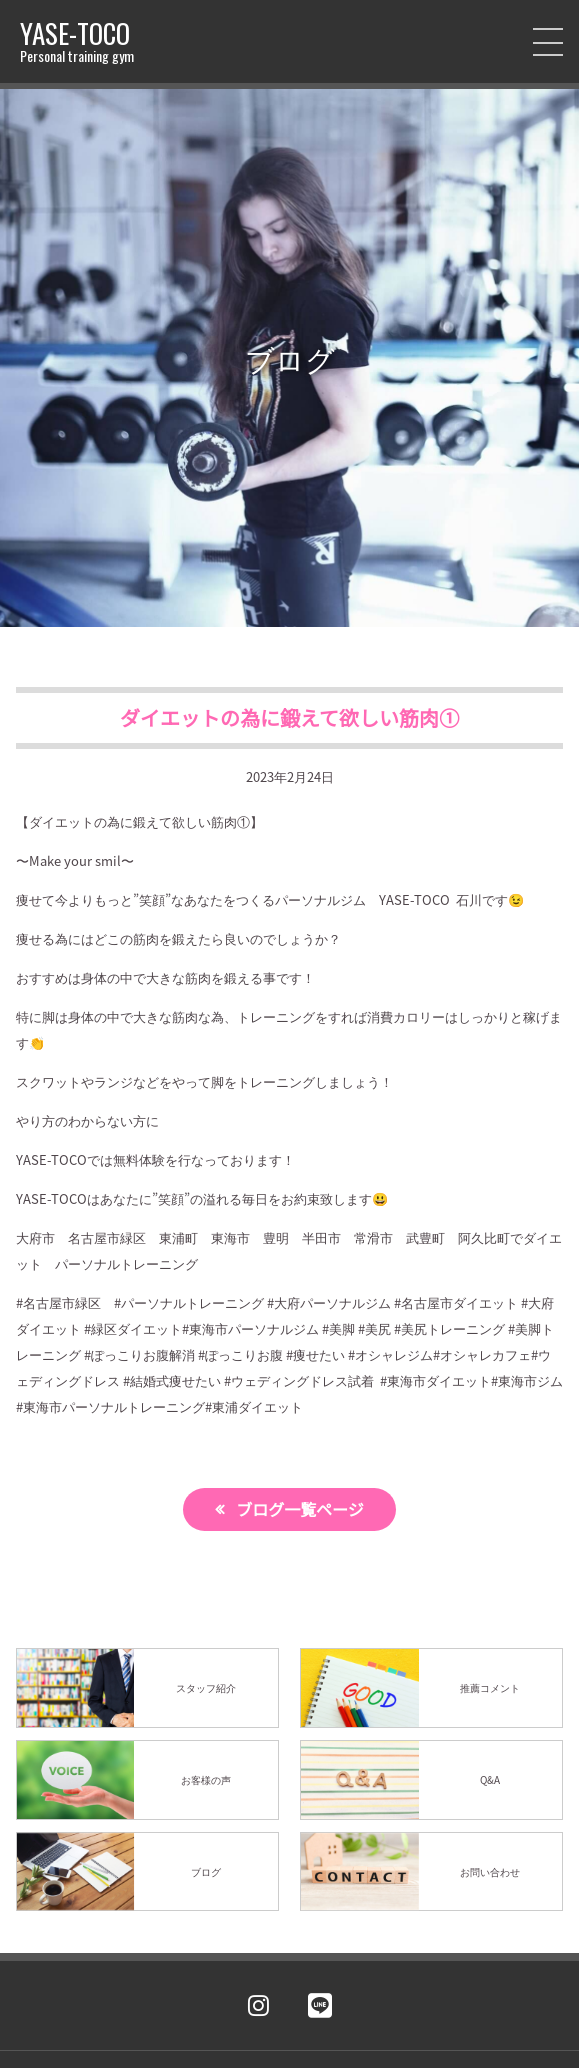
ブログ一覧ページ (300, 1509)
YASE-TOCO (77, 41)
